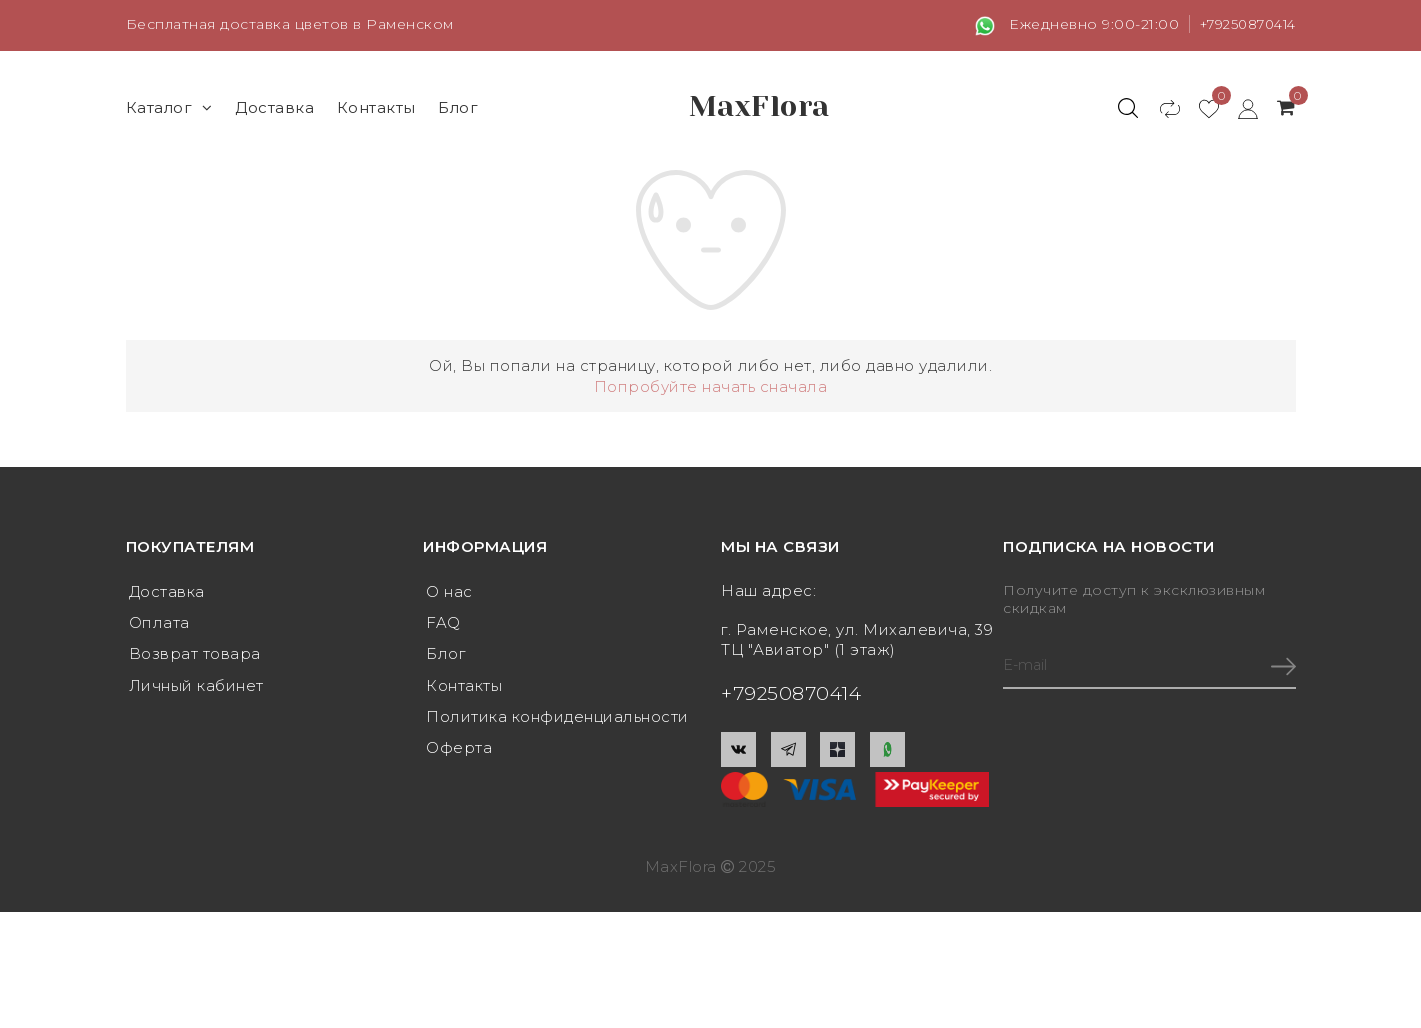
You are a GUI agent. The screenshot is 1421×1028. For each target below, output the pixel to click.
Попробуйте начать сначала (711, 385)
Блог (458, 106)
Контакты (376, 106)
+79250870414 (1242, 24)
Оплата (159, 623)
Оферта (459, 751)
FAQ (443, 623)
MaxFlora (759, 107)
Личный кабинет (196, 687)
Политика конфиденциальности (557, 719)
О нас (449, 591)
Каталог (169, 106)
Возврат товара (195, 655)
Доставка (274, 106)
